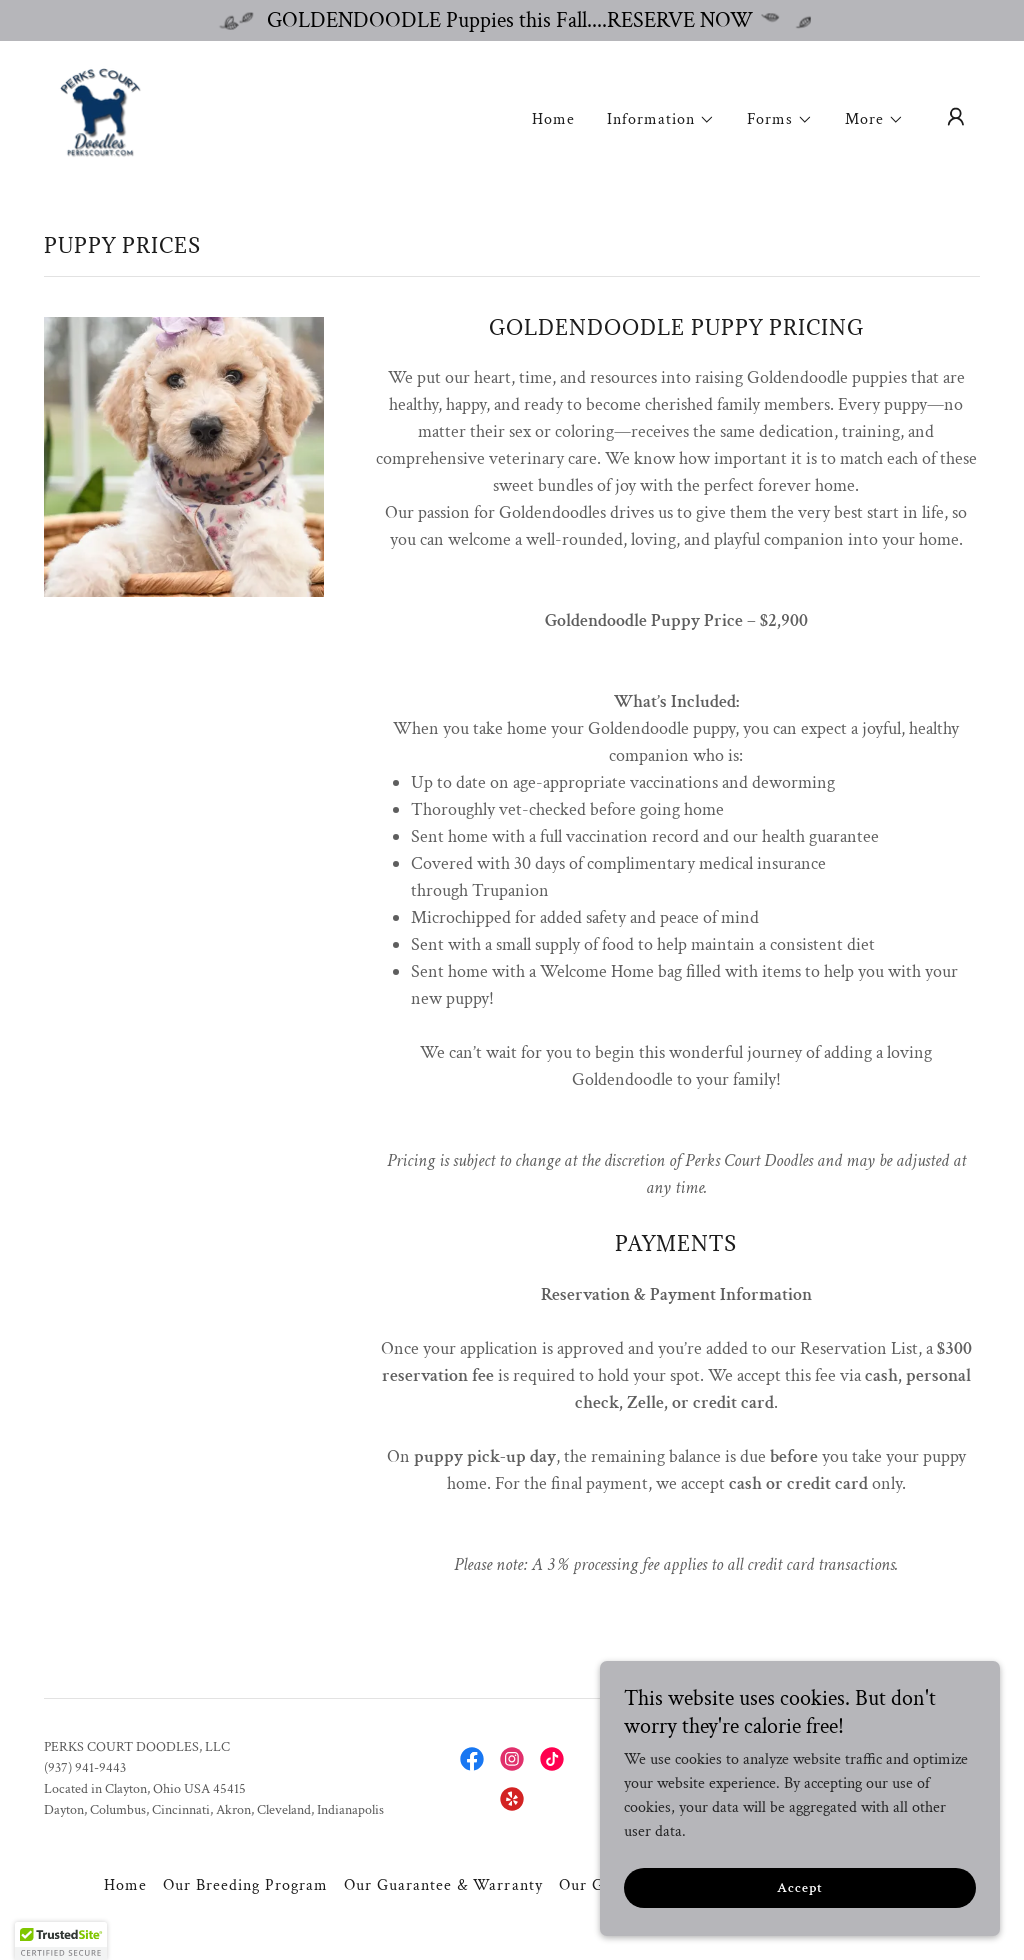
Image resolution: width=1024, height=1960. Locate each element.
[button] (661, 120)
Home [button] (125, 1885)
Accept (799, 1888)
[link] (100, 115)
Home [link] (553, 119)
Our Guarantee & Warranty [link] (443, 1885)
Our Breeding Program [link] (245, 1885)
